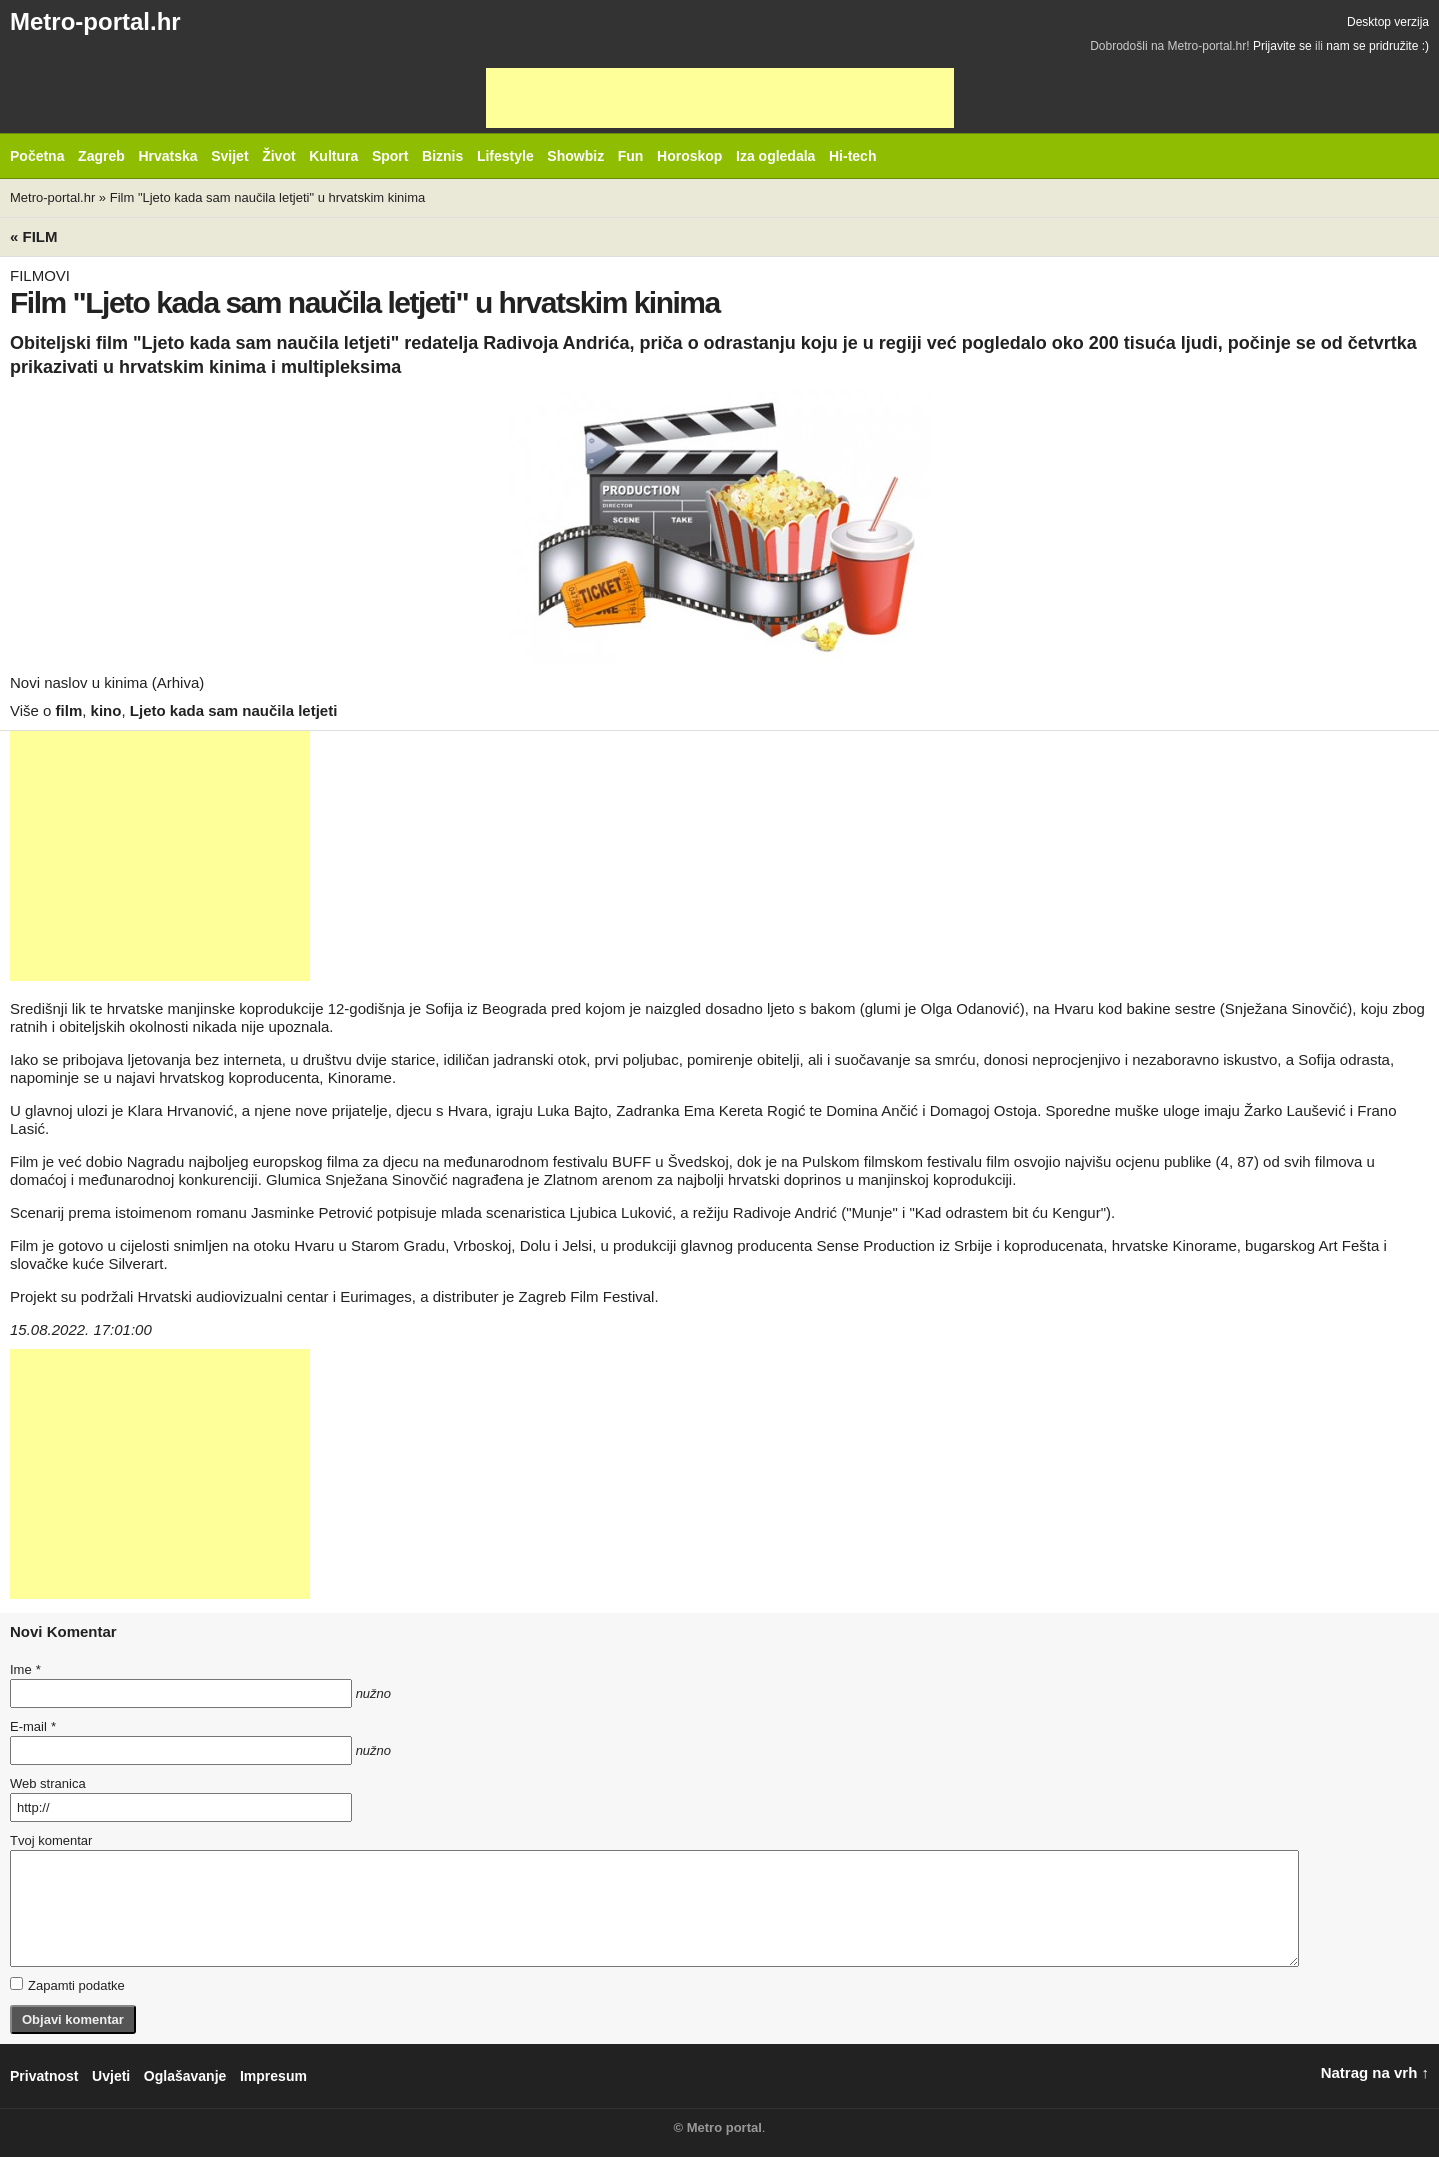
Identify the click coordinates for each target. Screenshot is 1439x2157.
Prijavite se (1282, 46)
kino (106, 710)
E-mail (33, 1726)
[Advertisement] (720, 98)
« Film (34, 236)
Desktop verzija (1388, 22)
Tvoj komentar (51, 1840)
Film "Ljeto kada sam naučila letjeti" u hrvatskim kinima (268, 197)
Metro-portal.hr (95, 21)
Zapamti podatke (67, 1985)
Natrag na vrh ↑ (1375, 2072)
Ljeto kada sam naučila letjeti (234, 710)
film (69, 710)
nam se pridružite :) (1377, 46)
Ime (25, 1669)
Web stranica (48, 1783)
